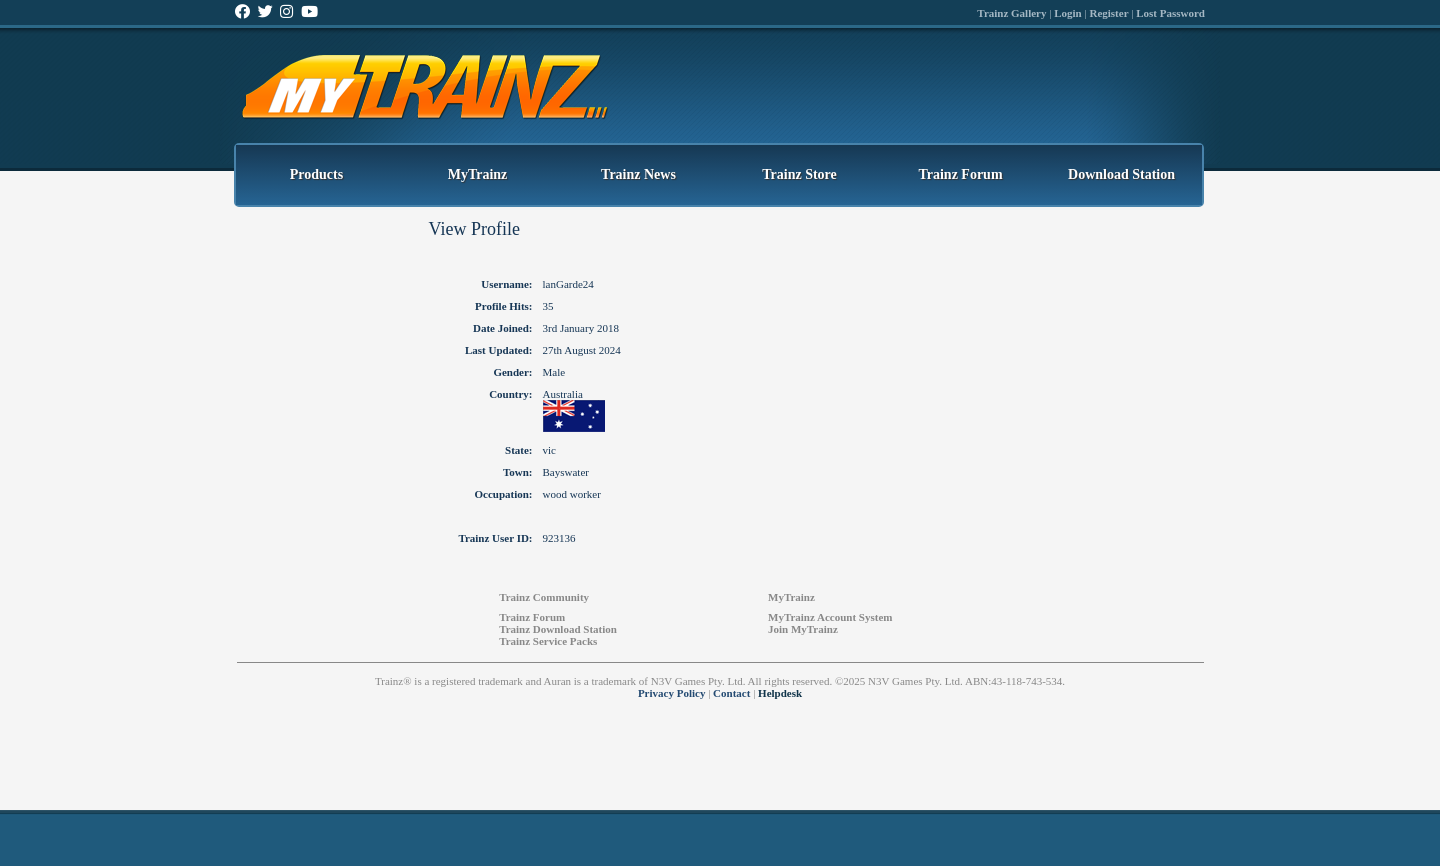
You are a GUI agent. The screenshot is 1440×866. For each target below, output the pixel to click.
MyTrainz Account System (830, 617)
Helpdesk (780, 693)
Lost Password (1170, 13)
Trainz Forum (960, 174)
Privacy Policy (672, 693)
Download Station (1121, 174)
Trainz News (638, 174)
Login (1068, 13)
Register (1108, 13)
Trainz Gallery (1011, 13)
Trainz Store (799, 174)
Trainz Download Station (558, 629)
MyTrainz (478, 174)
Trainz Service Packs (548, 641)
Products (316, 174)
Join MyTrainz (803, 629)
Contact (731, 693)
